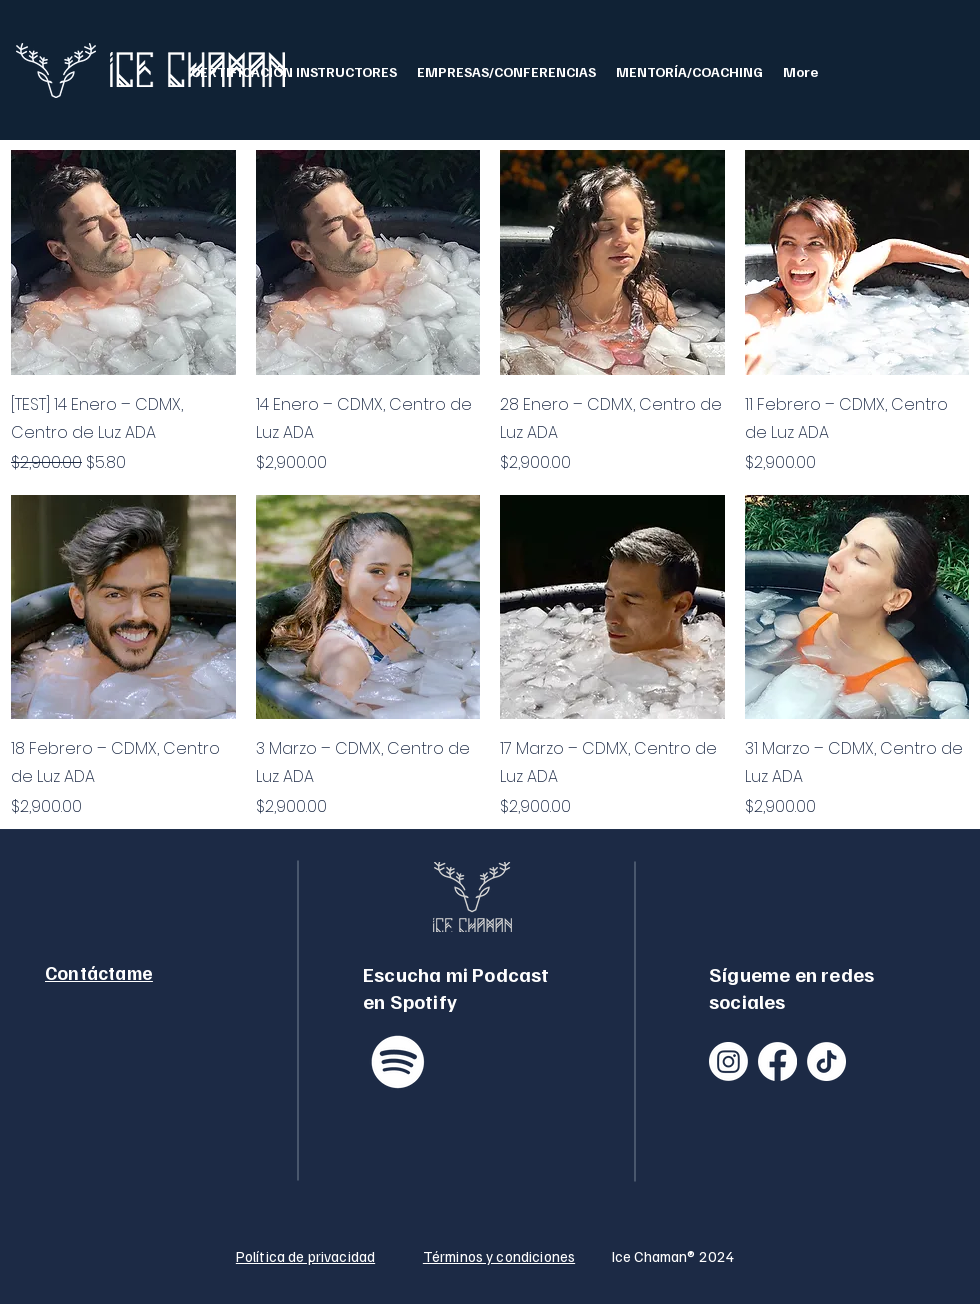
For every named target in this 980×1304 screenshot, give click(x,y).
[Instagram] (728, 1061)
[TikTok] (826, 1061)
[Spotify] (398, 1062)
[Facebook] (777, 1061)
